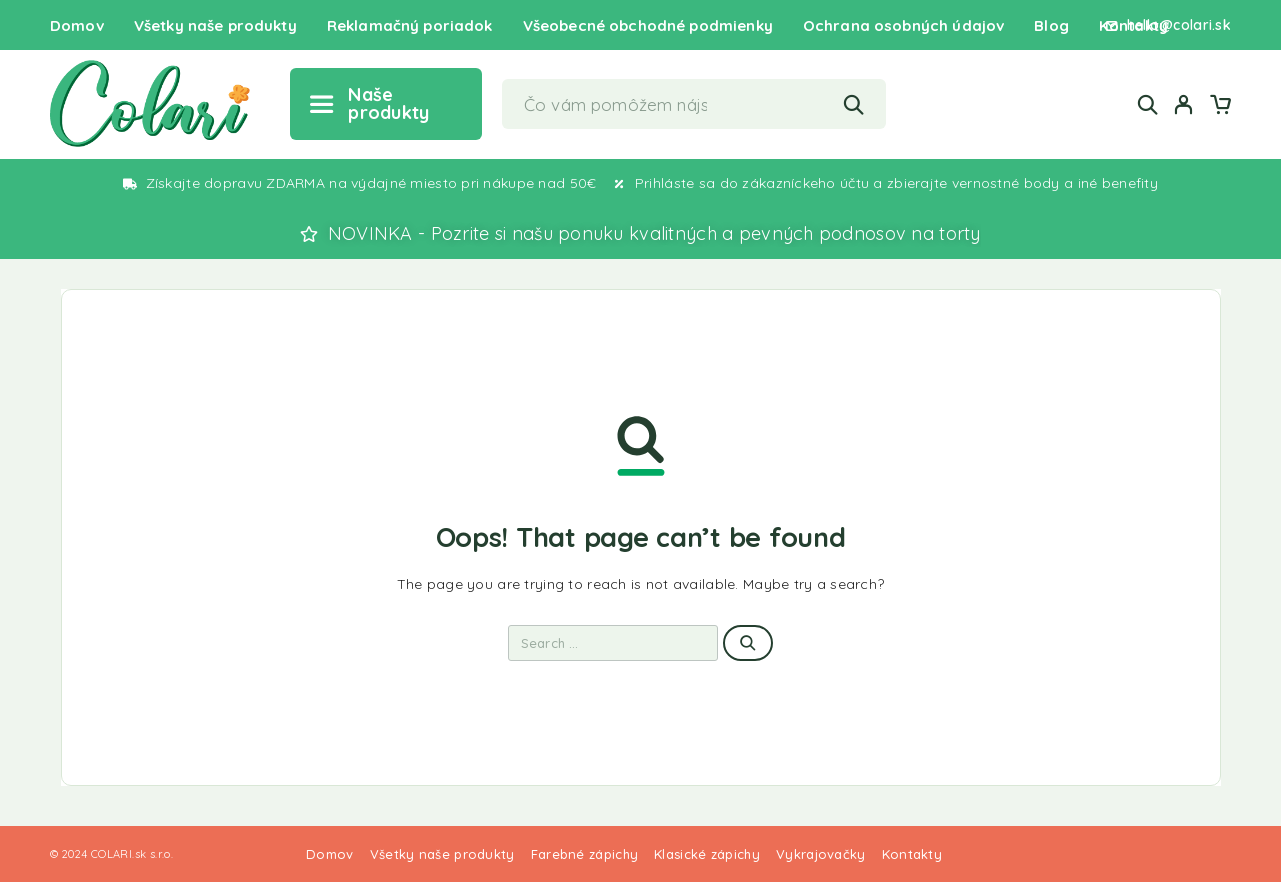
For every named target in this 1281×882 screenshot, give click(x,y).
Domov (77, 25)
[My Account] (1184, 104)
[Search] (1148, 104)
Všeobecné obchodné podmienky (648, 25)
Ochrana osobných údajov (903, 25)
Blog (1051, 25)
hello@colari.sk (1179, 25)
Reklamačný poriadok (410, 25)
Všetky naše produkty (215, 25)
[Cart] (1220, 107)
